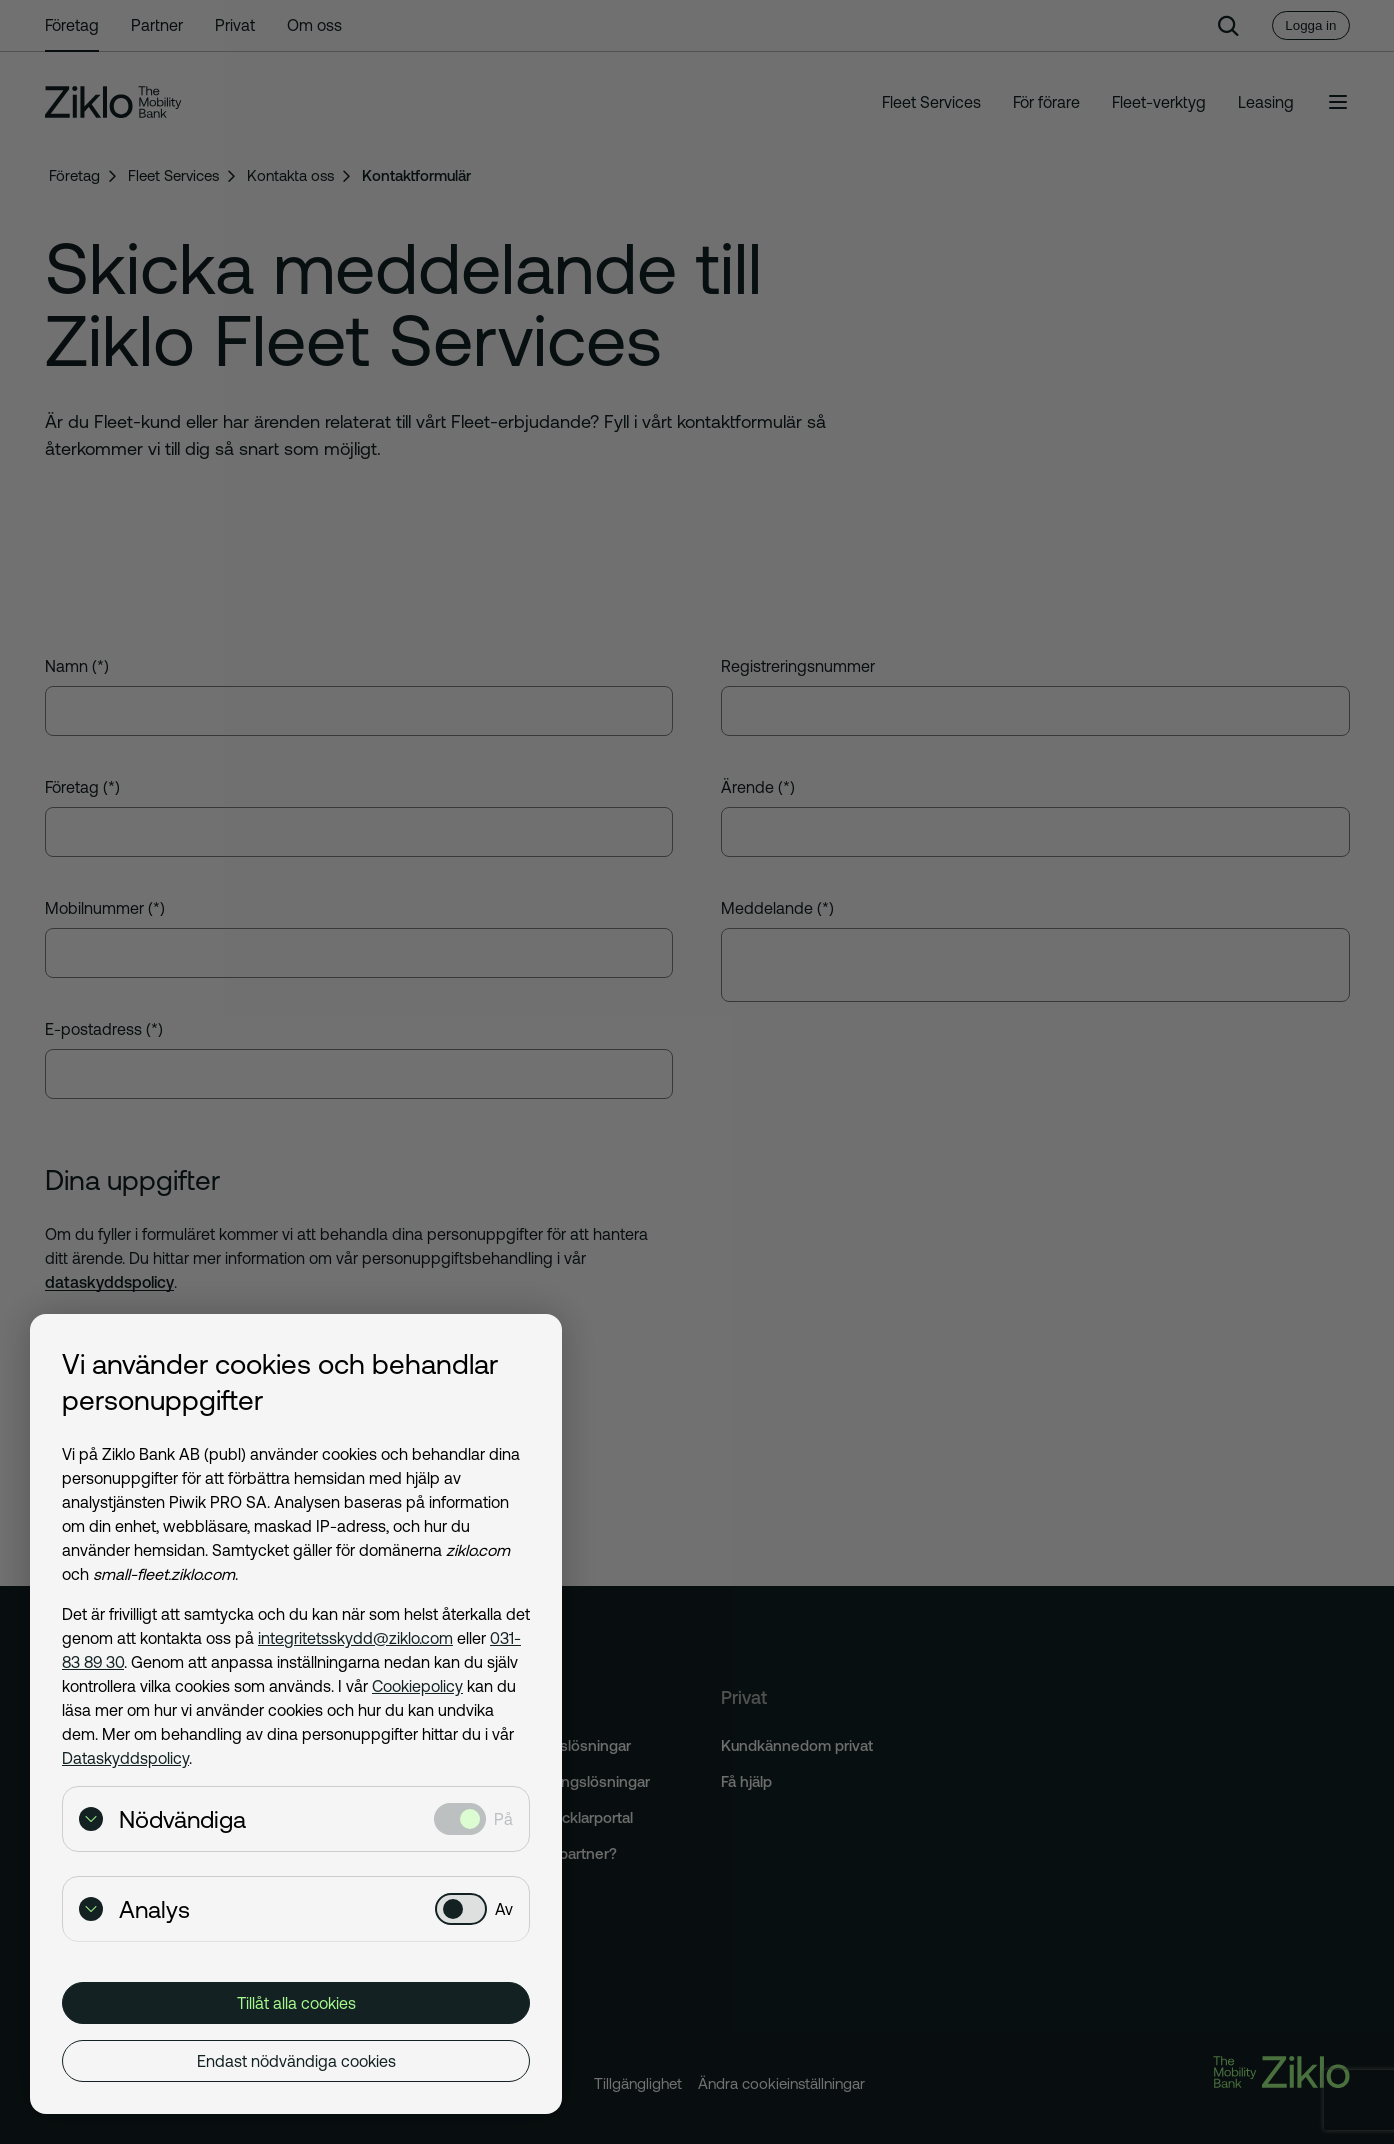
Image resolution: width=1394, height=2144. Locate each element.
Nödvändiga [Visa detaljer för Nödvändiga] (162, 1819)
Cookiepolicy (417, 1686)
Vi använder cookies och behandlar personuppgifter (280, 1382)
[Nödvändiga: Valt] (460, 1819)
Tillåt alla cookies (296, 2003)
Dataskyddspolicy (125, 1758)
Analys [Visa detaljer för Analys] (134, 1909)
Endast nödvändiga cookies (296, 2061)
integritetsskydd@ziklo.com (355, 1638)
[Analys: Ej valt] (461, 1909)
